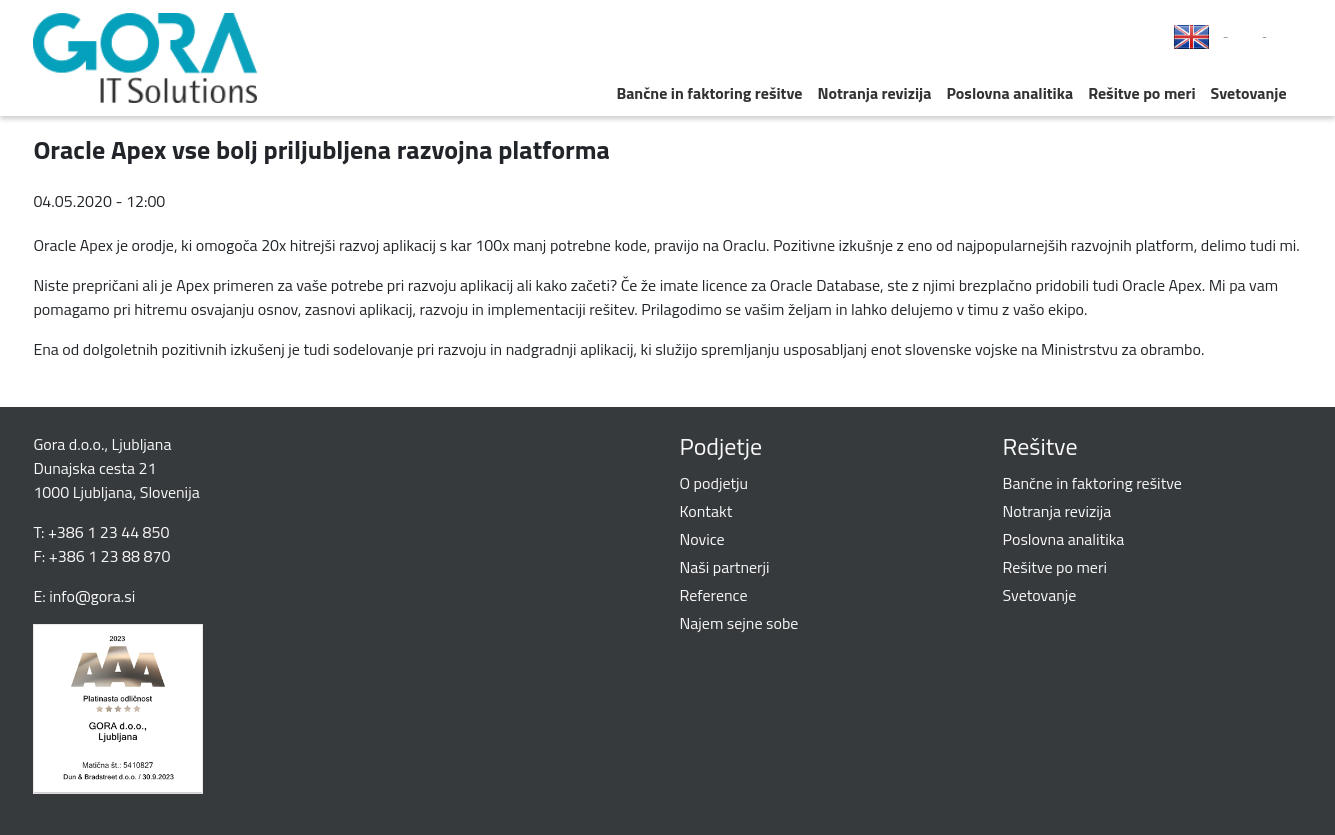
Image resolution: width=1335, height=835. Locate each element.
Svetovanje (1249, 93)
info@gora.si (92, 596)
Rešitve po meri (1141, 93)
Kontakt (706, 511)
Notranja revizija (874, 93)
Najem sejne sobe (739, 623)
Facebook (1226, 37)
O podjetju (714, 483)
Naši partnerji (725, 567)
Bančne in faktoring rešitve (709, 93)
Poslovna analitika (1009, 93)
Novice (702, 539)
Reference (714, 595)
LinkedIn (1265, 37)
